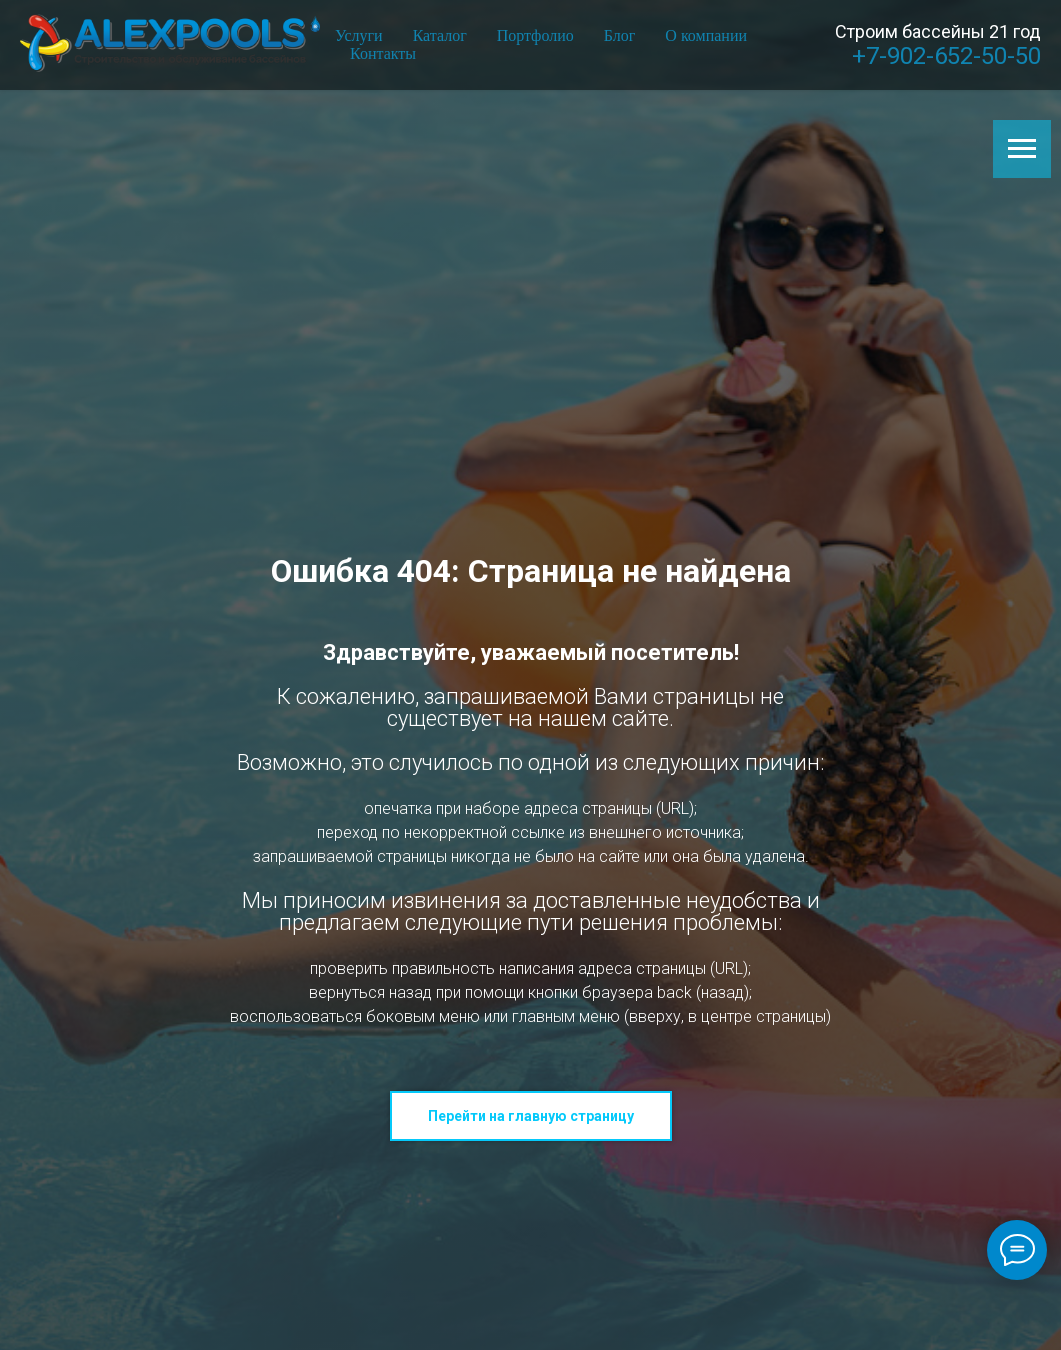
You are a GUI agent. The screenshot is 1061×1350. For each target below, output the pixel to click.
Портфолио (535, 35)
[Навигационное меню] (1022, 149)
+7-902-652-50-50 (946, 56)
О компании (706, 35)
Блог (620, 35)
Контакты (383, 53)
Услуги (359, 35)
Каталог (440, 35)
